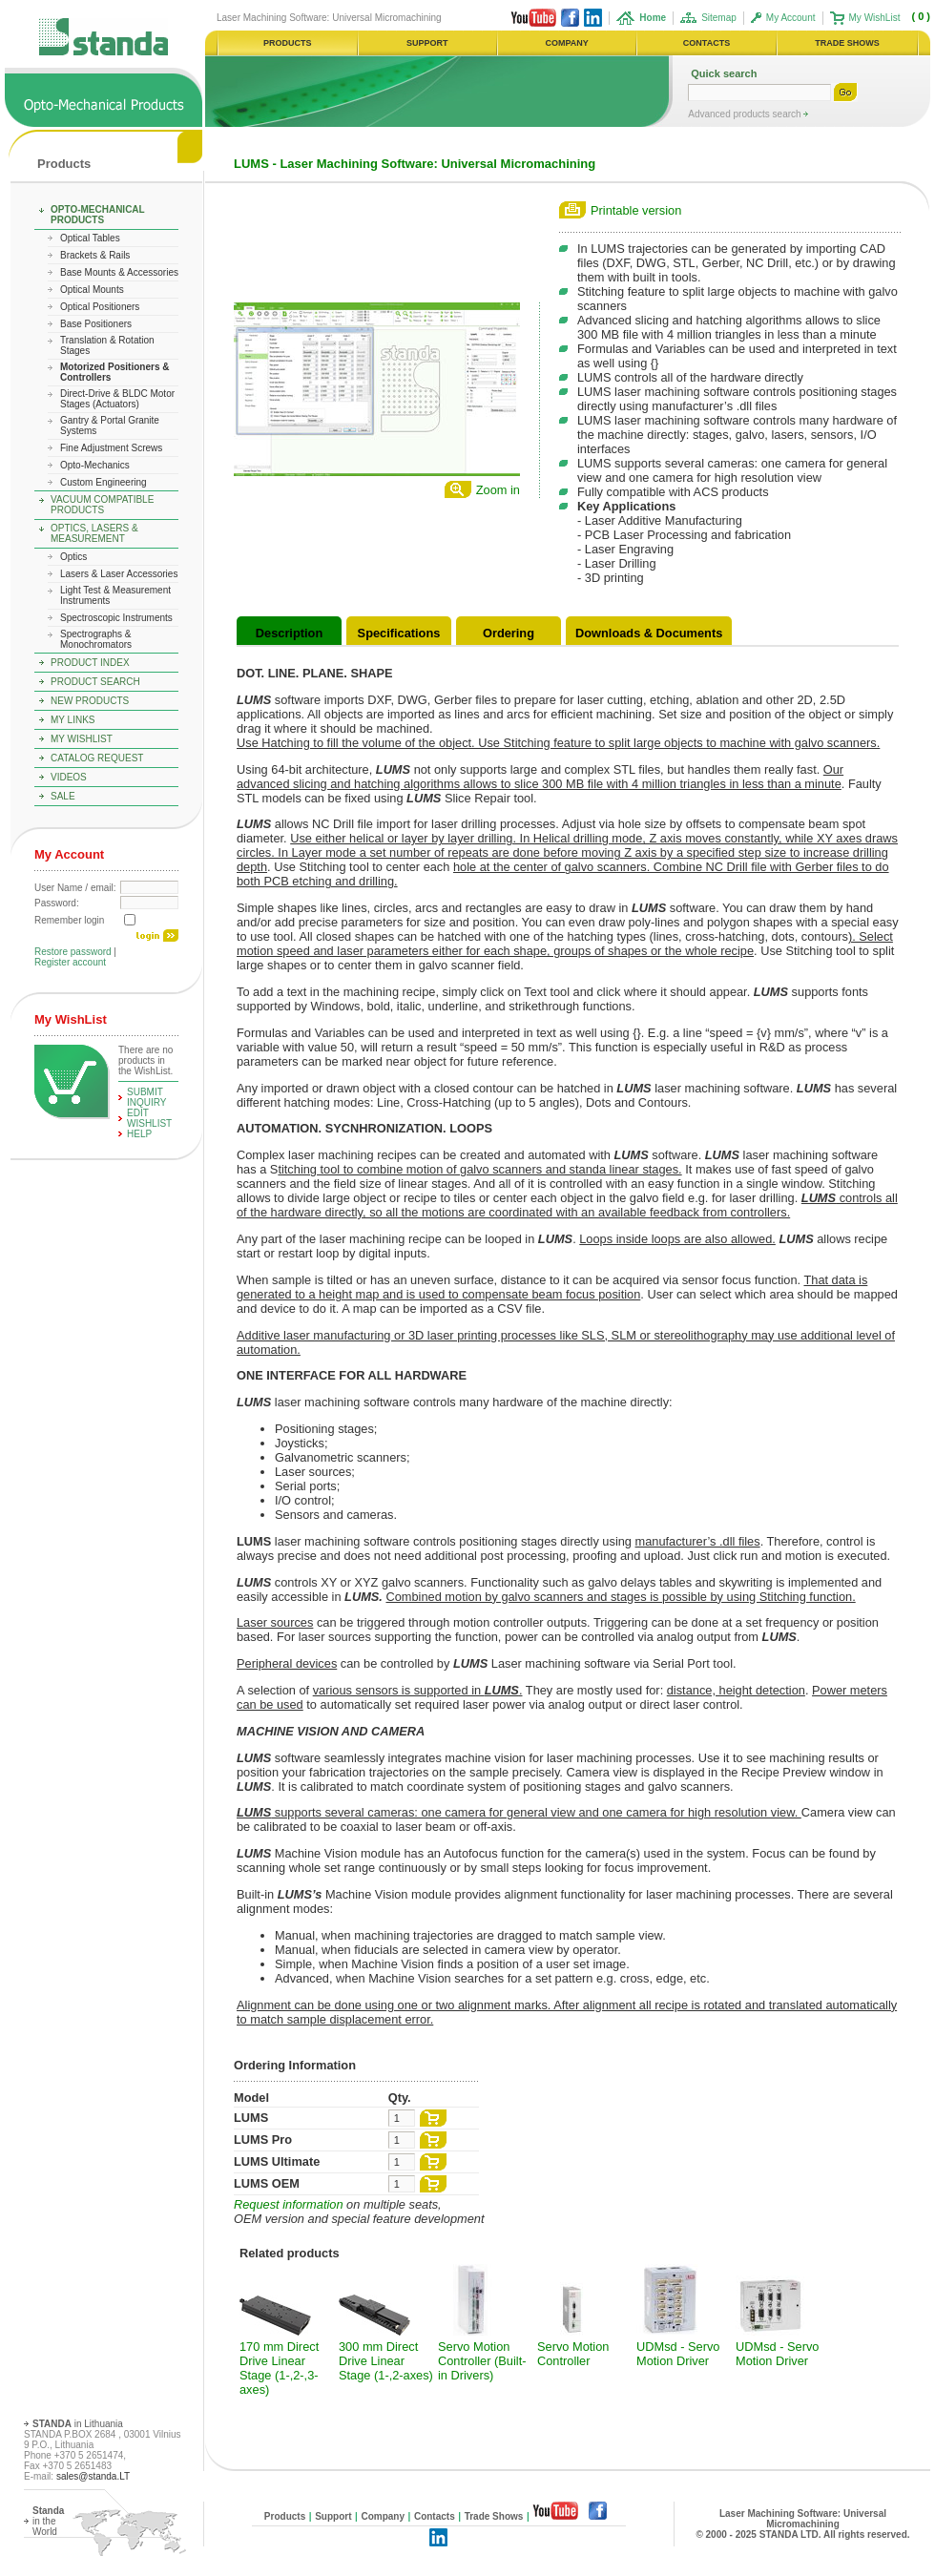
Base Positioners (96, 324)
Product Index (90, 662)
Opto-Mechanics (95, 465)
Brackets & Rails (95, 255)
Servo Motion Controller (573, 2353)
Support (333, 2516)
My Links (73, 720)
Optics (73, 556)
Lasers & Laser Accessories (118, 574)
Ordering (508, 633)
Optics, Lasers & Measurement (94, 533)
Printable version (636, 210)
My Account (791, 17)
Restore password (73, 951)
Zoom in (498, 490)
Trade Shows (494, 2516)
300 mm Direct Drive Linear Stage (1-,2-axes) (386, 2360)
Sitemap (719, 17)
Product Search (95, 681)
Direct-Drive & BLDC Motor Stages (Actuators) (117, 398)
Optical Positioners (99, 306)
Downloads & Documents (648, 633)
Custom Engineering (103, 482)
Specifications (399, 633)
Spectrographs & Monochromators (96, 639)
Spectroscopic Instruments (116, 618)
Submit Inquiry (147, 1097)
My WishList (875, 17)
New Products (90, 701)
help (139, 1134)
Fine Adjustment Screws (111, 448)
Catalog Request (97, 758)
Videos (69, 777)
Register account (70, 962)
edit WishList (149, 1118)
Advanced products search (745, 114)
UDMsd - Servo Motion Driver (677, 2353)
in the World (48, 2521)
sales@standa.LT (93, 2476)
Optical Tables (90, 238)
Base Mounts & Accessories (119, 272)
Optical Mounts (92, 289)
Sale (63, 796)
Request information (288, 2204)
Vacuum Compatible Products (102, 504)
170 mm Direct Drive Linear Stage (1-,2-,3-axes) (279, 2368)
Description (289, 633)
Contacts (434, 2516)
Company (383, 2516)
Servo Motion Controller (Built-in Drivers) (482, 2360)
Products (64, 163)
